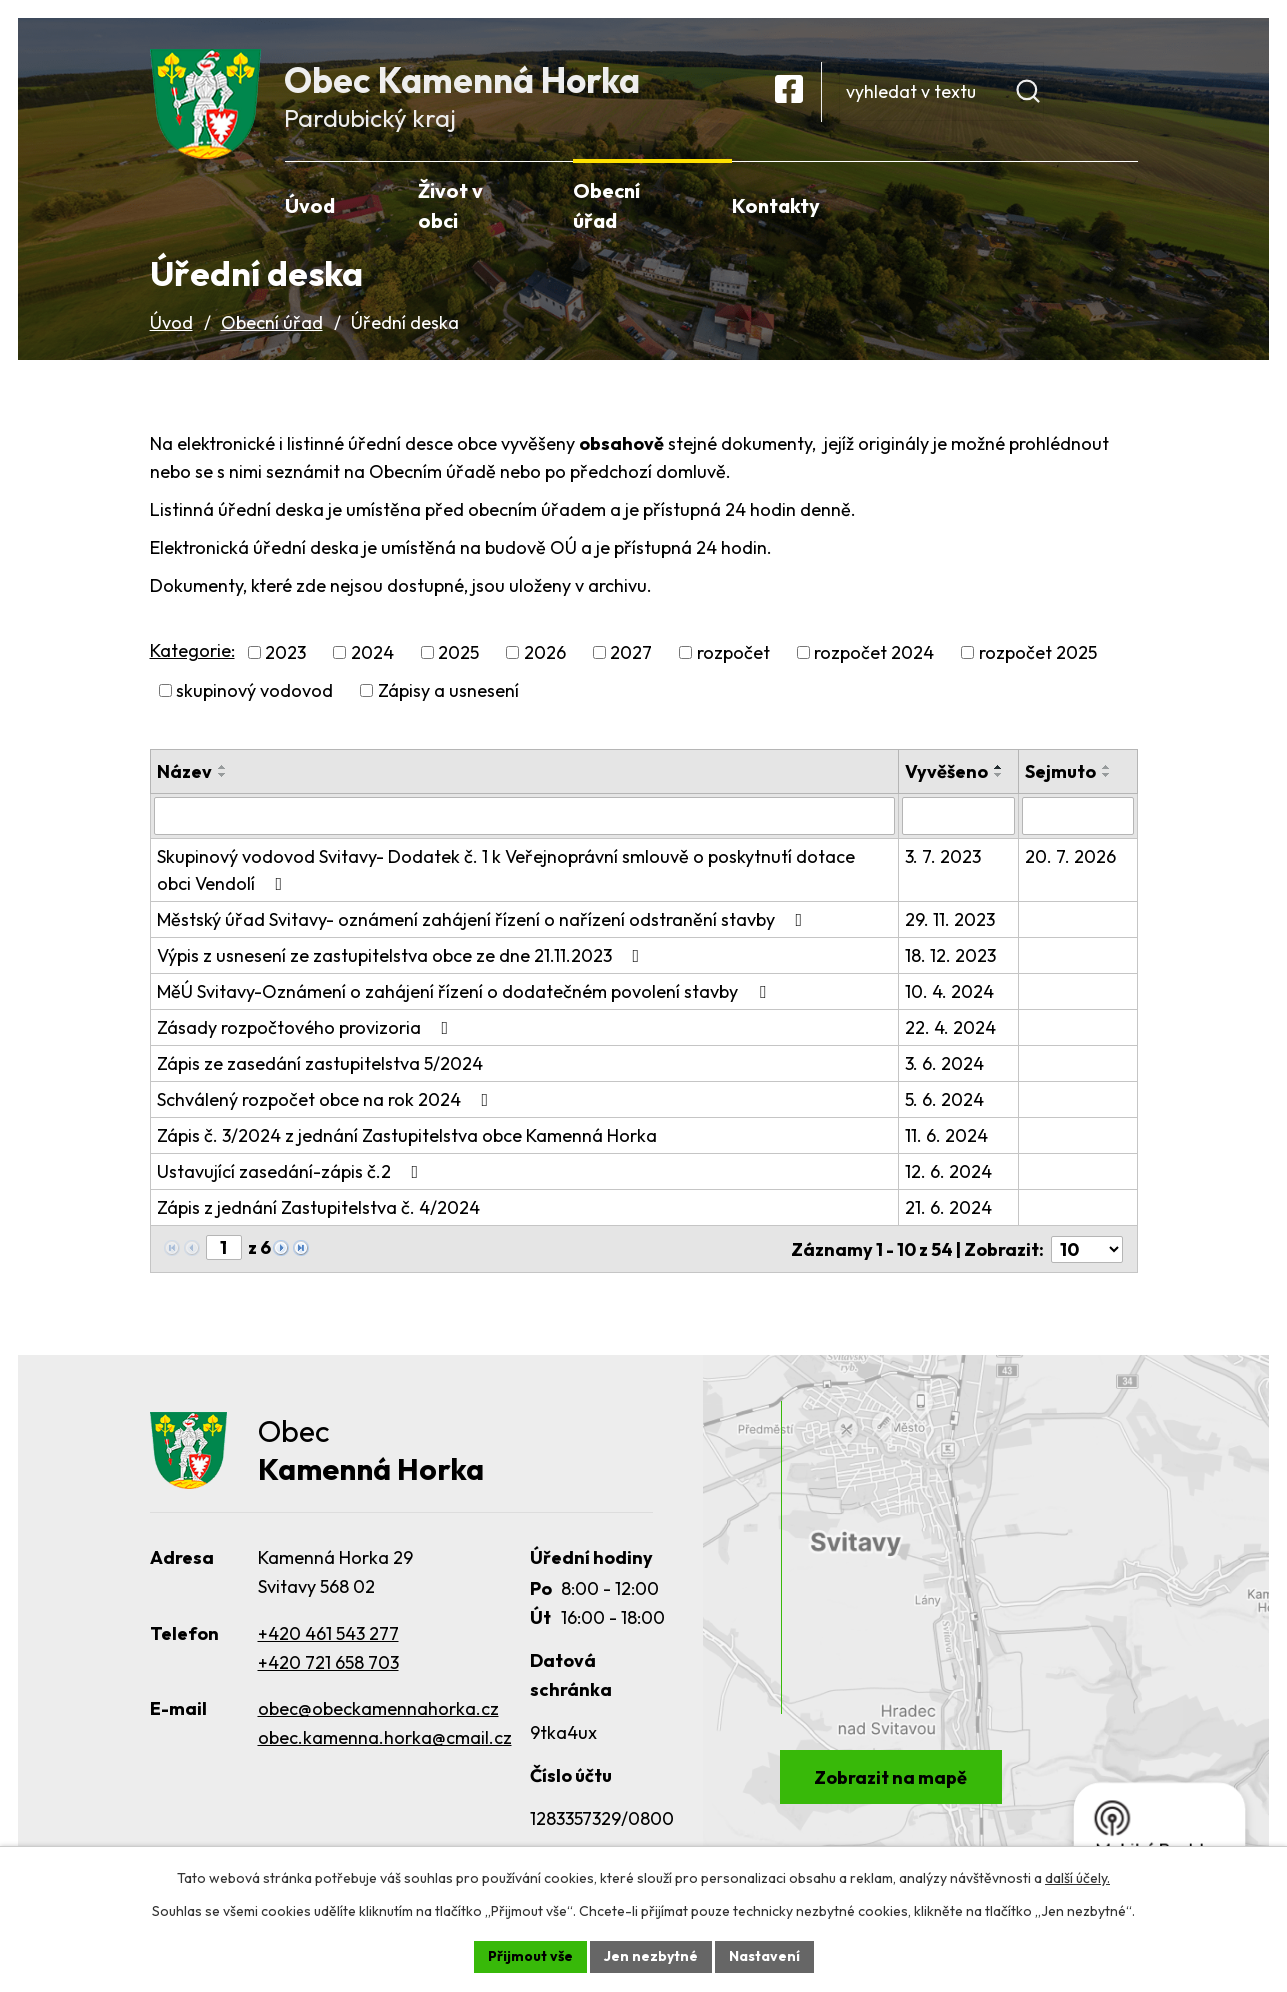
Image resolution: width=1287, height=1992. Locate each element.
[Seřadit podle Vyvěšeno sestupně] (999, 779)
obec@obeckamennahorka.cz (378, 1713)
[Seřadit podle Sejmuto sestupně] (1107, 779)
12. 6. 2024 (948, 1175)
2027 (631, 656)
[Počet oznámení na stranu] (1087, 1252)
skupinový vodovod (254, 694)
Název (184, 775)
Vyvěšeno (946, 775)
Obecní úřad (272, 326)
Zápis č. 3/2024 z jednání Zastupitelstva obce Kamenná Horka (407, 1139)
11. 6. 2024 (946, 1139)
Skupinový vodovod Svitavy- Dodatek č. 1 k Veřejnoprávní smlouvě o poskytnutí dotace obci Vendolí (506, 874)
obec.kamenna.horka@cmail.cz (385, 1742)
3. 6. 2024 (944, 1067)
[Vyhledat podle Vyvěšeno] (958, 820)
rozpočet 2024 (874, 656)
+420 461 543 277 (328, 1637)
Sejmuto (1060, 775)
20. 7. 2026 (1070, 860)
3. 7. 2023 (943, 860)
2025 (458, 656)
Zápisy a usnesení (448, 694)
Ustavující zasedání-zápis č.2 (292, 1175)
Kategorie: (192, 653)
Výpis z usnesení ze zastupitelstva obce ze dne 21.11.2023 (402, 959)
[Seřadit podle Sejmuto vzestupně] (1107, 771)
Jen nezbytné (651, 1956)
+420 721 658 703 (328, 1666)
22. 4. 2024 (950, 1031)
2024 (372, 656)
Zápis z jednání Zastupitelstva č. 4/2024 (318, 1211)
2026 (545, 656)
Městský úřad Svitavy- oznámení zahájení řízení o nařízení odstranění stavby (484, 923)
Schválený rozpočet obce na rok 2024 (327, 1103)
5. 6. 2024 (944, 1103)
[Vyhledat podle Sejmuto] (1077, 820)
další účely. (1077, 1878)
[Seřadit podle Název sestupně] (223, 779)
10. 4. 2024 (949, 995)
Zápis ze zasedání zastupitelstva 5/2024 (320, 1067)
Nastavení (764, 1956)
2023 (285, 656)
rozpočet (733, 656)
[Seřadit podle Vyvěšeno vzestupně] (999, 771)
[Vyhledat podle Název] (524, 820)
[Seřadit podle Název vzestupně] (223, 771)
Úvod (171, 326)
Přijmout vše (530, 1956)
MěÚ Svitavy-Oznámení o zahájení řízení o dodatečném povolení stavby (465, 995)
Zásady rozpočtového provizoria (307, 1031)
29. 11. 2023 (950, 923)
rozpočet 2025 (1038, 656)
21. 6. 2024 (948, 1211)
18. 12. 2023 (950, 959)
